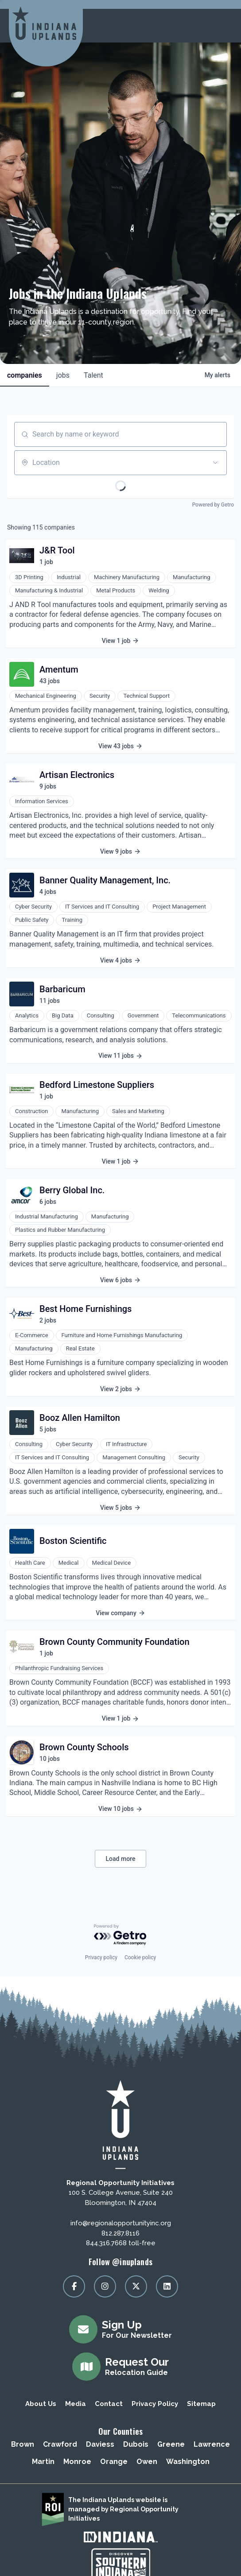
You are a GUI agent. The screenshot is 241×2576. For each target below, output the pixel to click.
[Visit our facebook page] (74, 2286)
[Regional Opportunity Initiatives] (44, 23)
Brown (22, 2444)
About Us (40, 2404)
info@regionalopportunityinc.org (120, 2223)
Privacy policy (101, 1957)
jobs (63, 375)
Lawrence (212, 2444)
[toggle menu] (223, 26)
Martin (43, 2461)
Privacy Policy (155, 2404)
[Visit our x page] (136, 2286)
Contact (109, 2404)
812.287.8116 (120, 2233)
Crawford (60, 2444)
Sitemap (201, 2404)
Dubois (135, 2444)
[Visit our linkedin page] (167, 2286)
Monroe (77, 2461)
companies (24, 375)
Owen (146, 2461)
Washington (188, 2461)
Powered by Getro (213, 505)
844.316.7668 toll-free (120, 2243)
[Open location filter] (215, 462)
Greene (171, 2444)
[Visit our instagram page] (105, 2286)
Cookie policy (140, 1957)
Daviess (100, 2444)
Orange (114, 2461)
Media (75, 2404)
